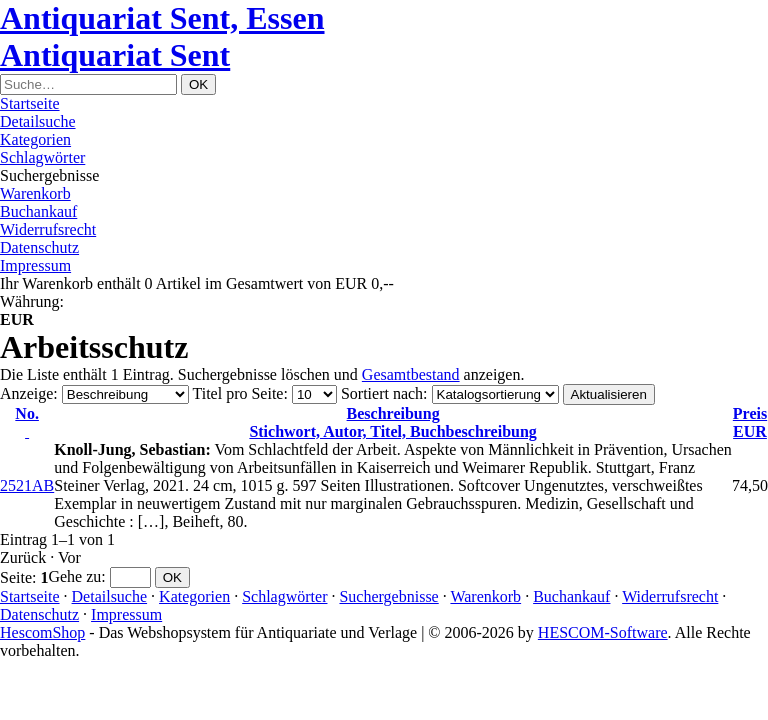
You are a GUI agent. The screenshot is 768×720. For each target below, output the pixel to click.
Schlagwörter (42, 157)
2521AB (27, 485)
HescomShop (42, 632)
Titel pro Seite (237, 393)
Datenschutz (39, 247)
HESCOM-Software (603, 632)
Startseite (30, 103)
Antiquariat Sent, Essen (162, 18)
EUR (750, 422)
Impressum (35, 265)
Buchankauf (38, 211)
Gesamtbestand (411, 374)
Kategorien (35, 139)
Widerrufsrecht (48, 229)
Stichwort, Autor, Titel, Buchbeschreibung (392, 422)
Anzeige (26, 393)
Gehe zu (74, 576)
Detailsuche (38, 121)
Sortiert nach (382, 393)
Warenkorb (35, 193)
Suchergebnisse (388, 596)
